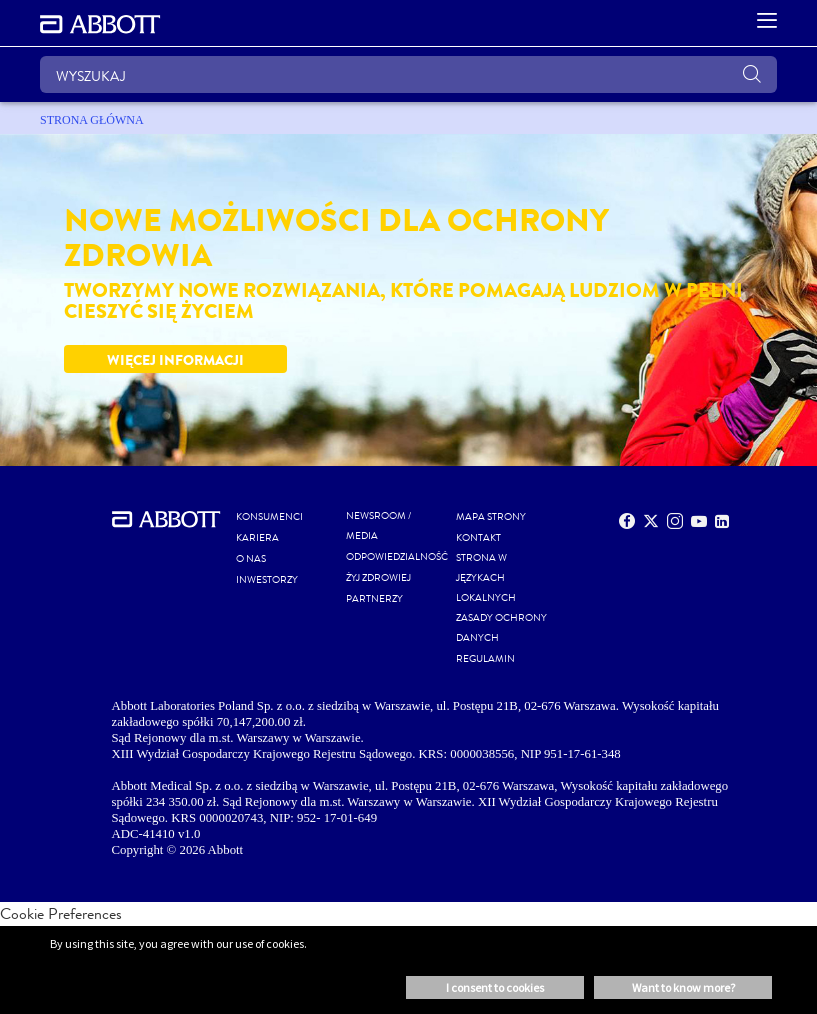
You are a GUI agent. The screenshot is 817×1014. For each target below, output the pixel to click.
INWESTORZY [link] (267, 580)
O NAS (251, 559)
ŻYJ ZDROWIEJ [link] (378, 578)
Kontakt (478, 538)
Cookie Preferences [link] (61, 913)
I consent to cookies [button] (495, 987)
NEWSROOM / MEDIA (378, 526)
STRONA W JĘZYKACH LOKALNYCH (486, 578)
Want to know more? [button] (683, 987)
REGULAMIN (485, 659)
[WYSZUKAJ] (408, 74)
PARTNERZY (374, 599)
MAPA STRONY (491, 517)
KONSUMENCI (269, 517)
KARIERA (257, 538)
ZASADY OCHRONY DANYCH (501, 628)
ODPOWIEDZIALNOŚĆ (397, 557)
